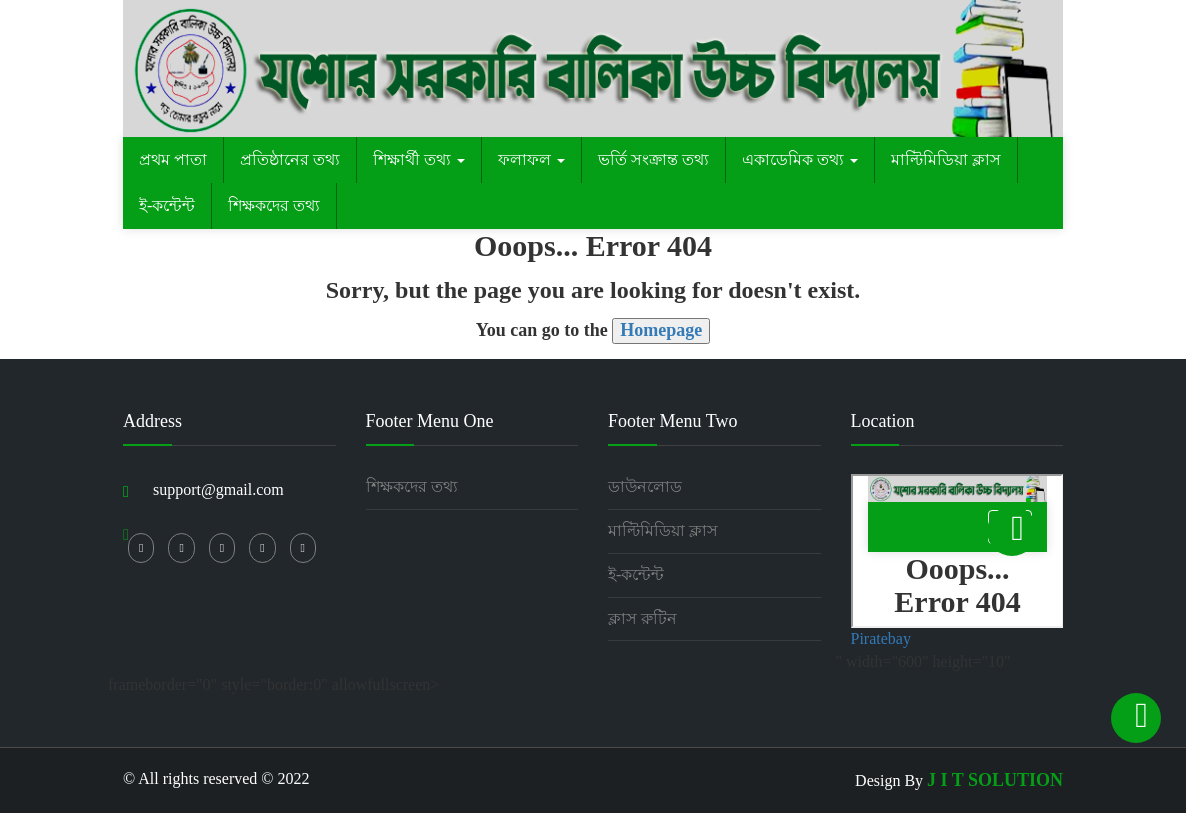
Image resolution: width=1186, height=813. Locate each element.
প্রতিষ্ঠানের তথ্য (290, 159)
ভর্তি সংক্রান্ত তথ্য (653, 159)
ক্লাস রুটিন (642, 618)
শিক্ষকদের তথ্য (274, 205)
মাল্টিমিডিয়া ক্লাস (946, 159)
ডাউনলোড (645, 486)
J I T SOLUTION (995, 780)
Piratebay (881, 638)
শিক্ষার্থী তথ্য (419, 159)
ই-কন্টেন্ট (167, 205)
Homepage (661, 330)
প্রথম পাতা (173, 159)
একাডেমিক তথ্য (800, 159)
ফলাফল (531, 159)
